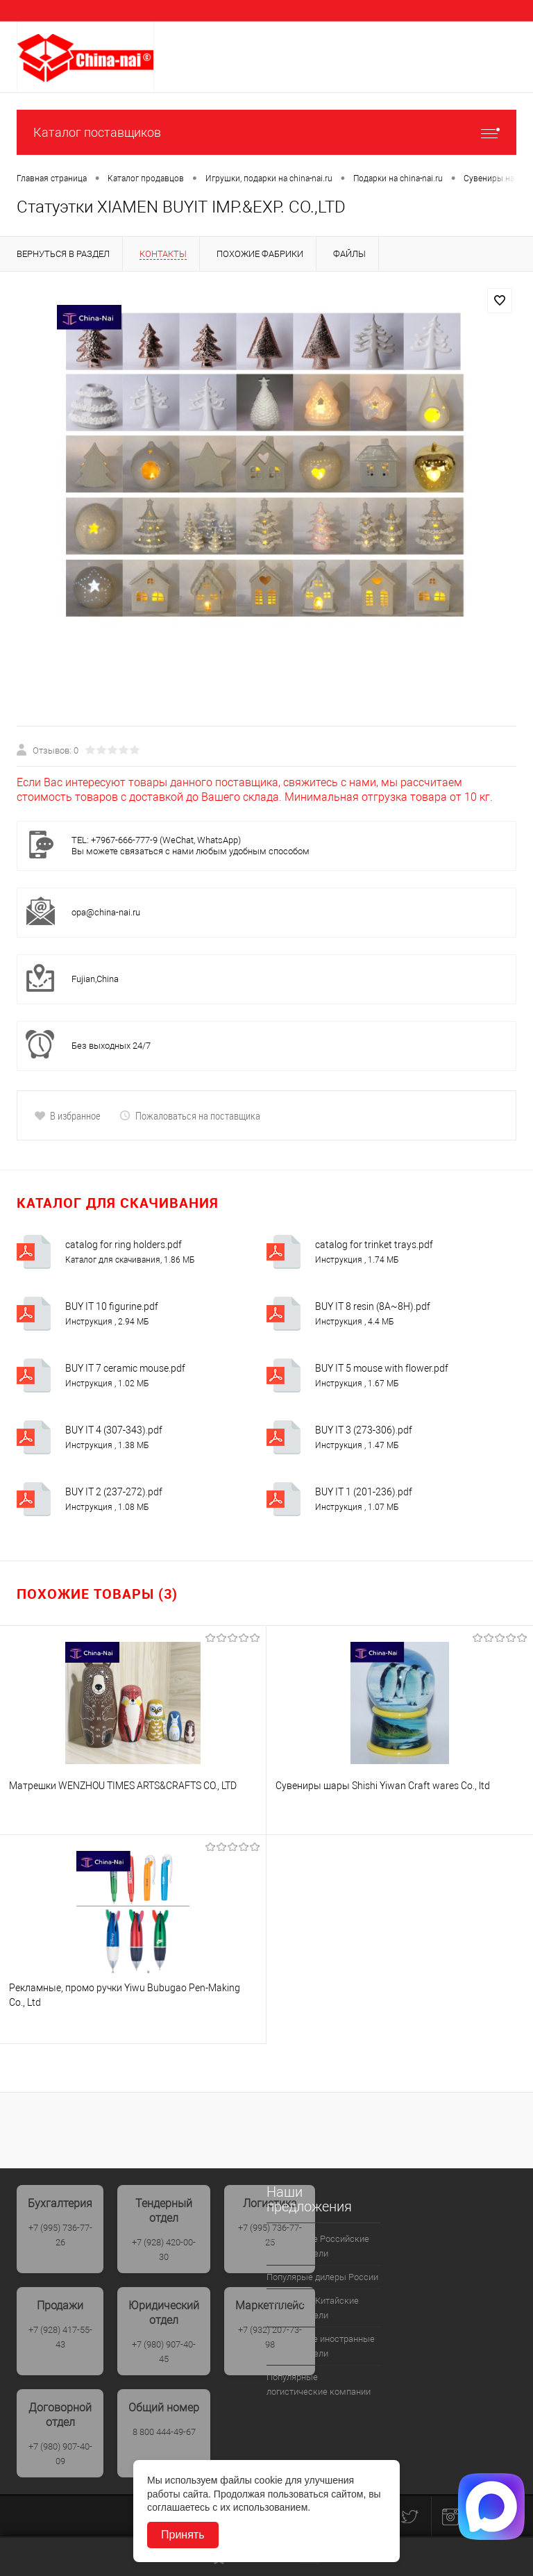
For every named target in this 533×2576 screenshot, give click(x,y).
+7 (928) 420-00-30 (164, 2249)
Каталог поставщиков (266, 132)
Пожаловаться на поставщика (189, 1115)
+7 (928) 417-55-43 (60, 2337)
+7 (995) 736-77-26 (60, 2234)
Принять (183, 2535)
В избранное (67, 1115)
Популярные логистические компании (318, 2384)
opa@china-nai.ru (105, 912)
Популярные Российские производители (317, 2246)
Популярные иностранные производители (320, 2346)
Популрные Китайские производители (312, 2307)
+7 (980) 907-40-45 (164, 2351)
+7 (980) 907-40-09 (60, 2453)
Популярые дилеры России (322, 2277)
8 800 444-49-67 (164, 2432)
